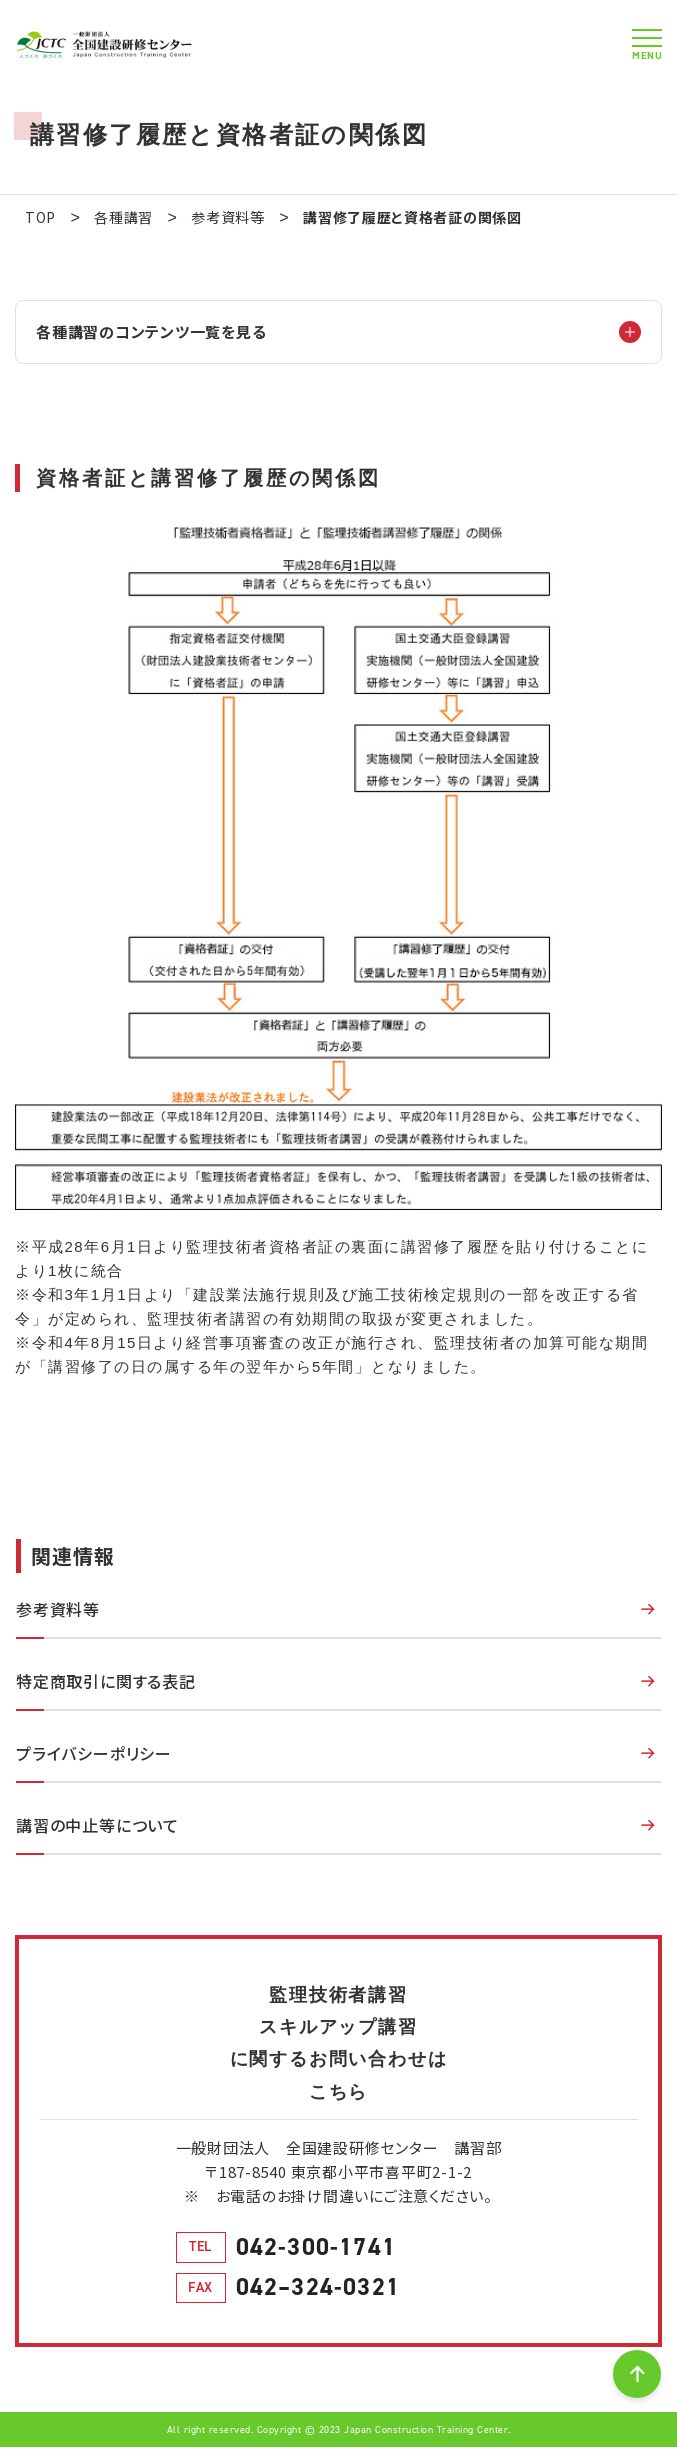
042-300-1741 (316, 2248)
